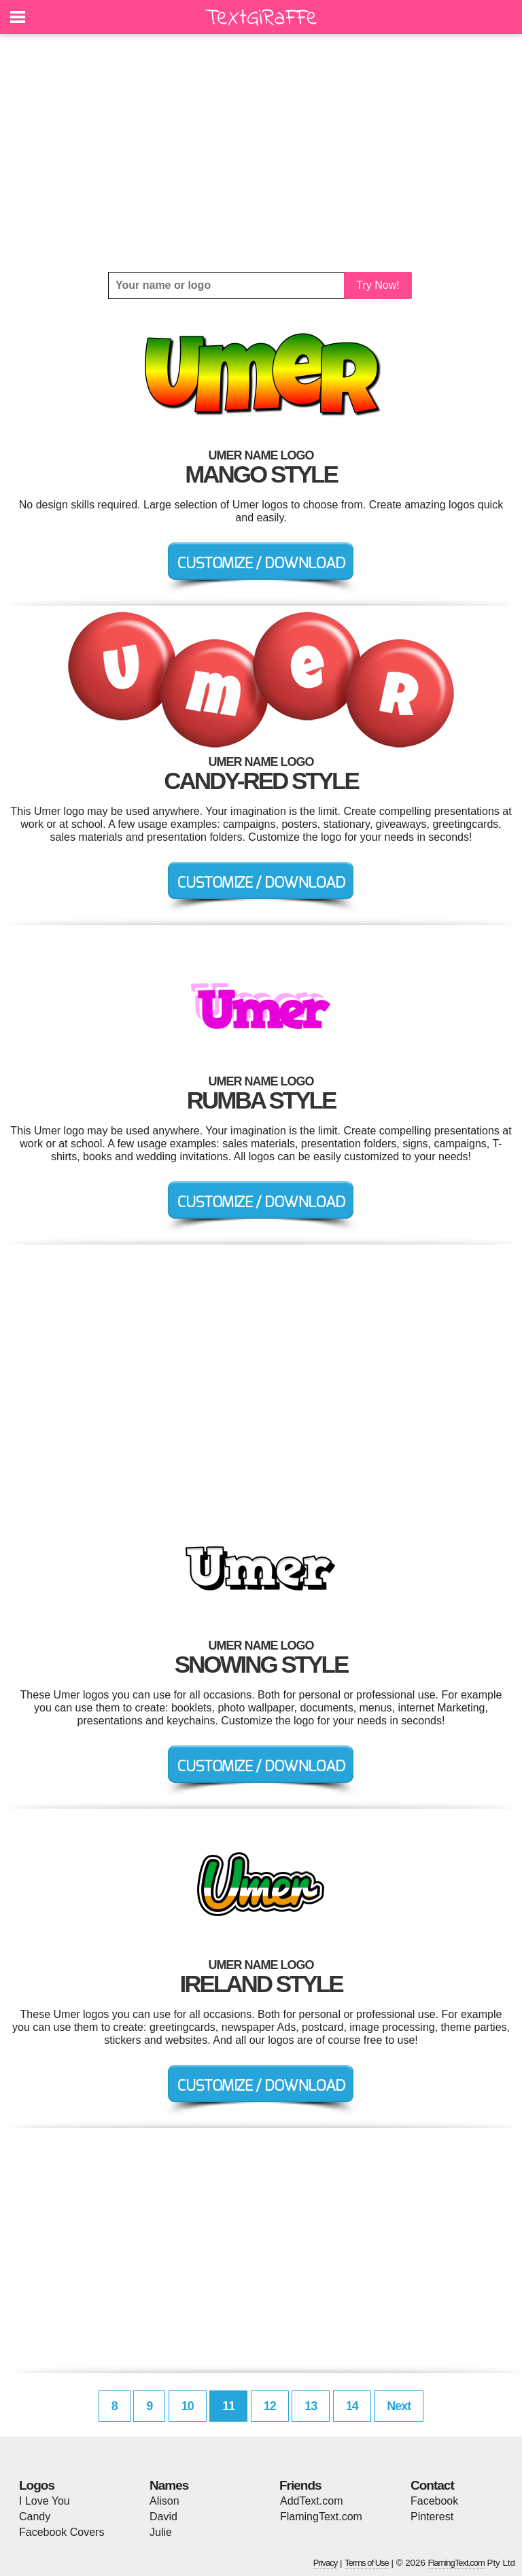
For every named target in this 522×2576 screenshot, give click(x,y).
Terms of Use (367, 2563)
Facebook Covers (61, 2532)
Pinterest (432, 2516)
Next (399, 2406)
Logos (36, 2485)
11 (228, 2406)
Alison (164, 2501)
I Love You (44, 2501)
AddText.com (311, 2501)
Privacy (325, 2563)
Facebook (434, 2501)
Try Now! (377, 285)
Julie (161, 2532)
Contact (432, 2485)
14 (352, 2406)
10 (187, 2406)
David (163, 2516)
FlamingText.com (321, 2516)
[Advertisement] (261, 153)
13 (310, 2406)
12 (270, 2406)
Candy (34, 2516)
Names (169, 2485)
